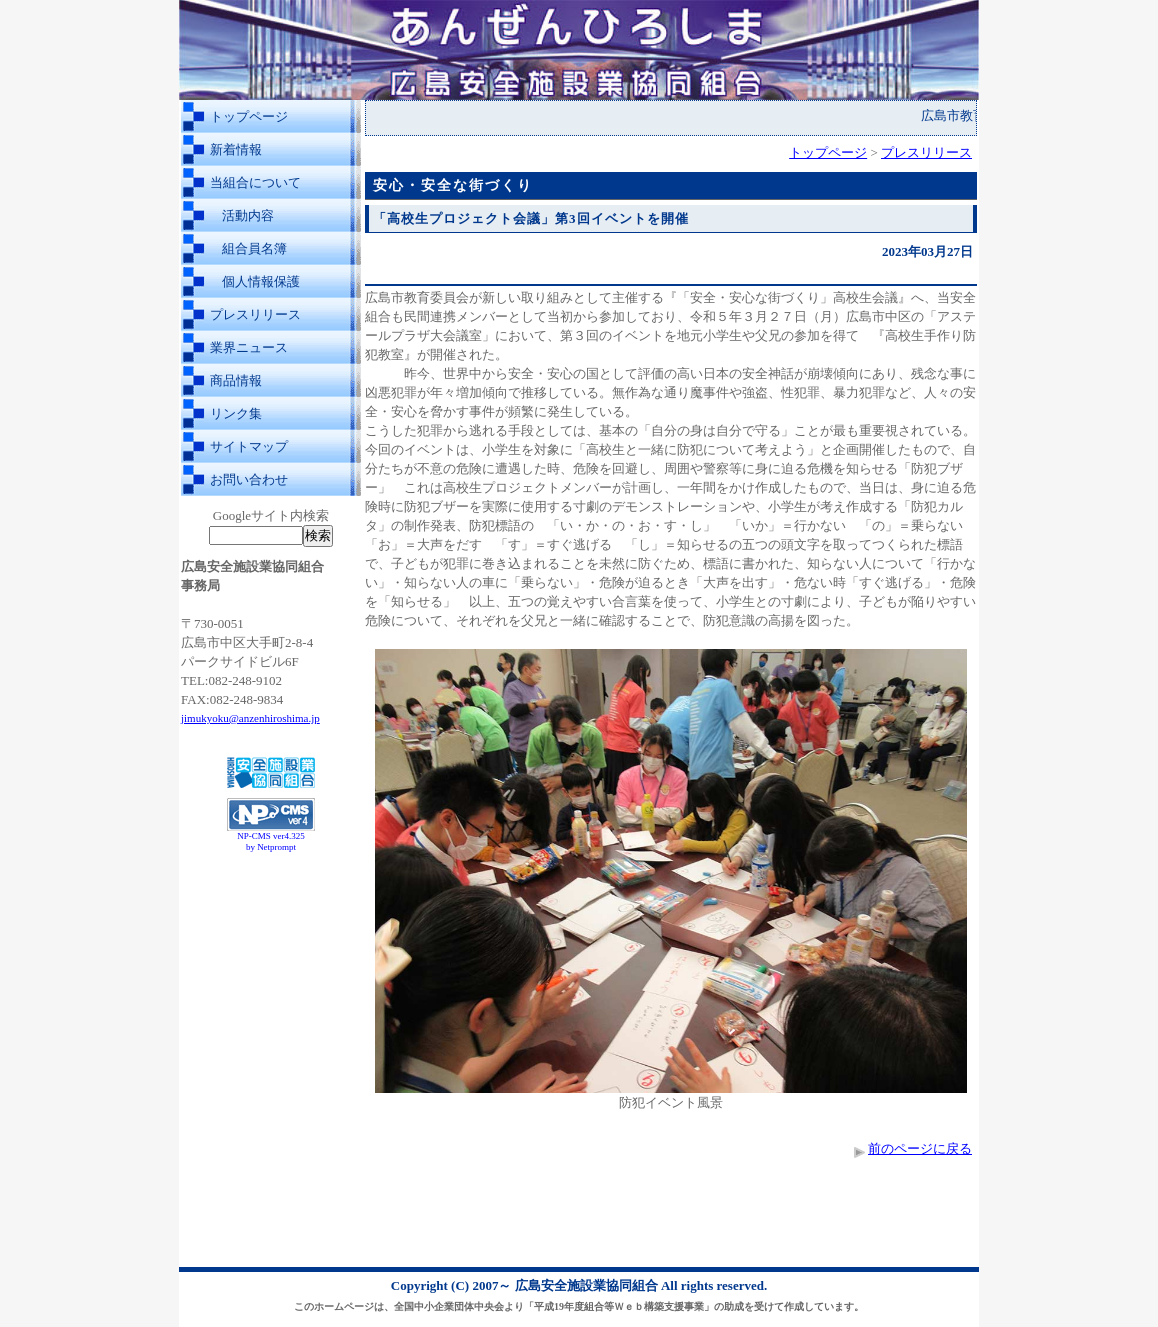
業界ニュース (249, 347)
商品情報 (236, 380)
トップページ (249, 116)
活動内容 (248, 215)
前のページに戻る (920, 1148)
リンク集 (236, 413)
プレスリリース (255, 314)
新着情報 (236, 149)
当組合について (255, 182)
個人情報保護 (261, 281)
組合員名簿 (254, 248)
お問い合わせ (249, 479)
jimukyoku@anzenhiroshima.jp (250, 718)
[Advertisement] (271, 908)
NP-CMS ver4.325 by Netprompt (271, 841)
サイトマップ (249, 446)
